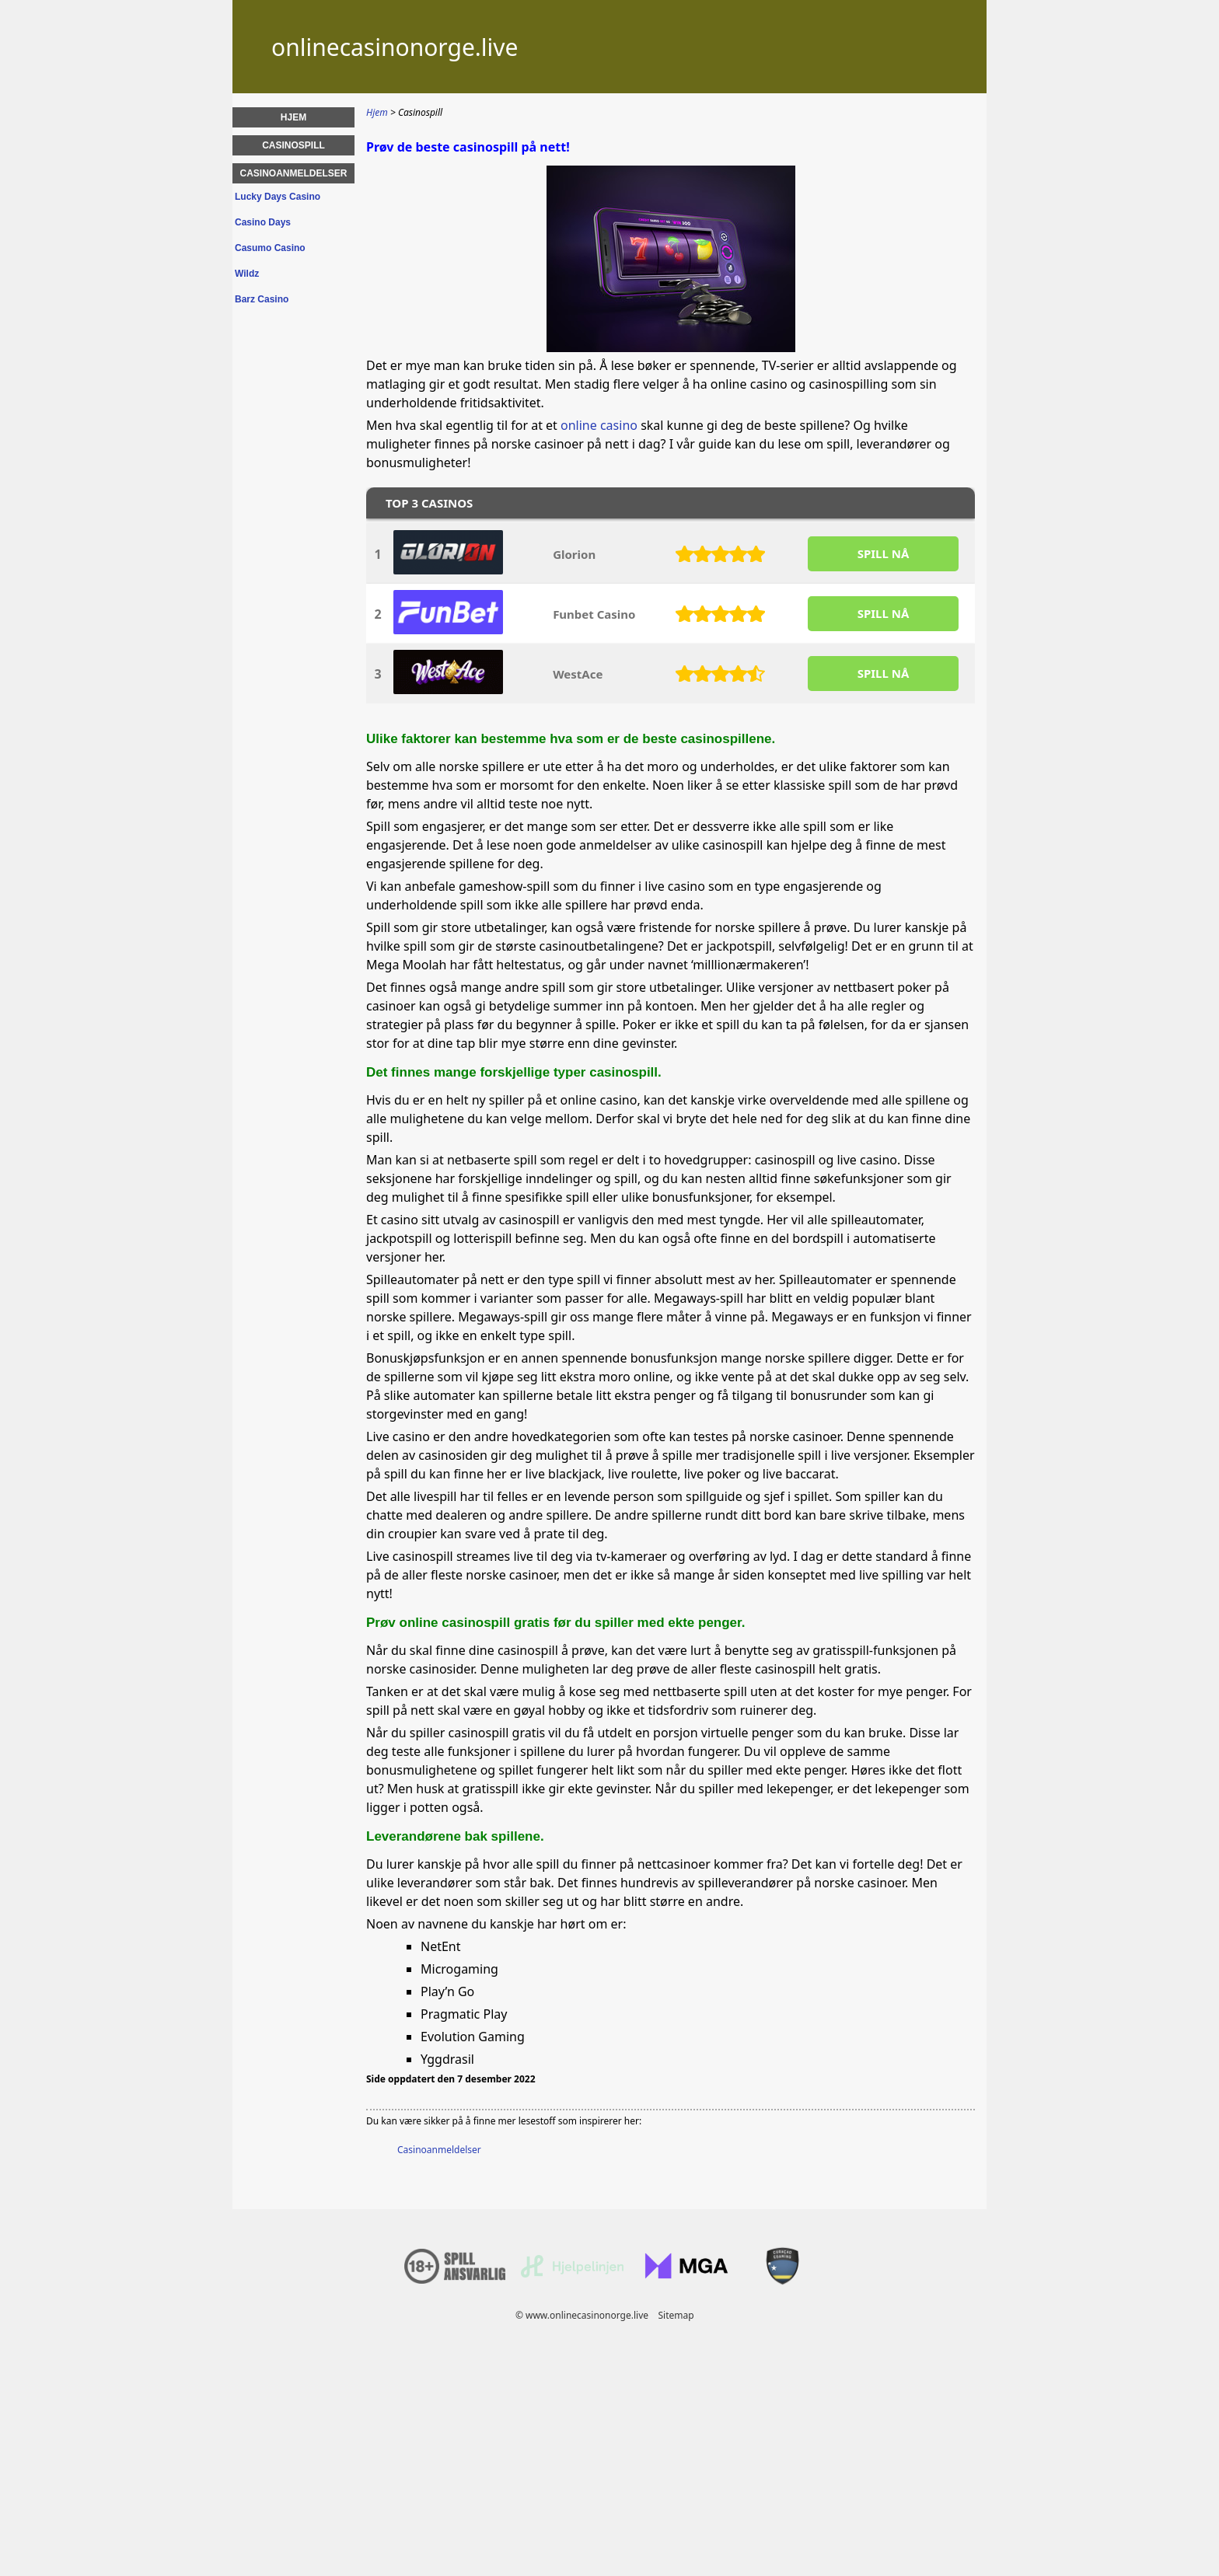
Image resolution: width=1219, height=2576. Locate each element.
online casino (599, 425)
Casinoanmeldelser (439, 2149)
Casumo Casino (270, 248)
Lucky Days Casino (277, 196)
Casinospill (293, 145)
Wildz (247, 273)
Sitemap (676, 2315)
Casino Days (263, 222)
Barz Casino (261, 299)
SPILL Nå (883, 553)
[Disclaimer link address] (572, 2274)
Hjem (293, 117)
